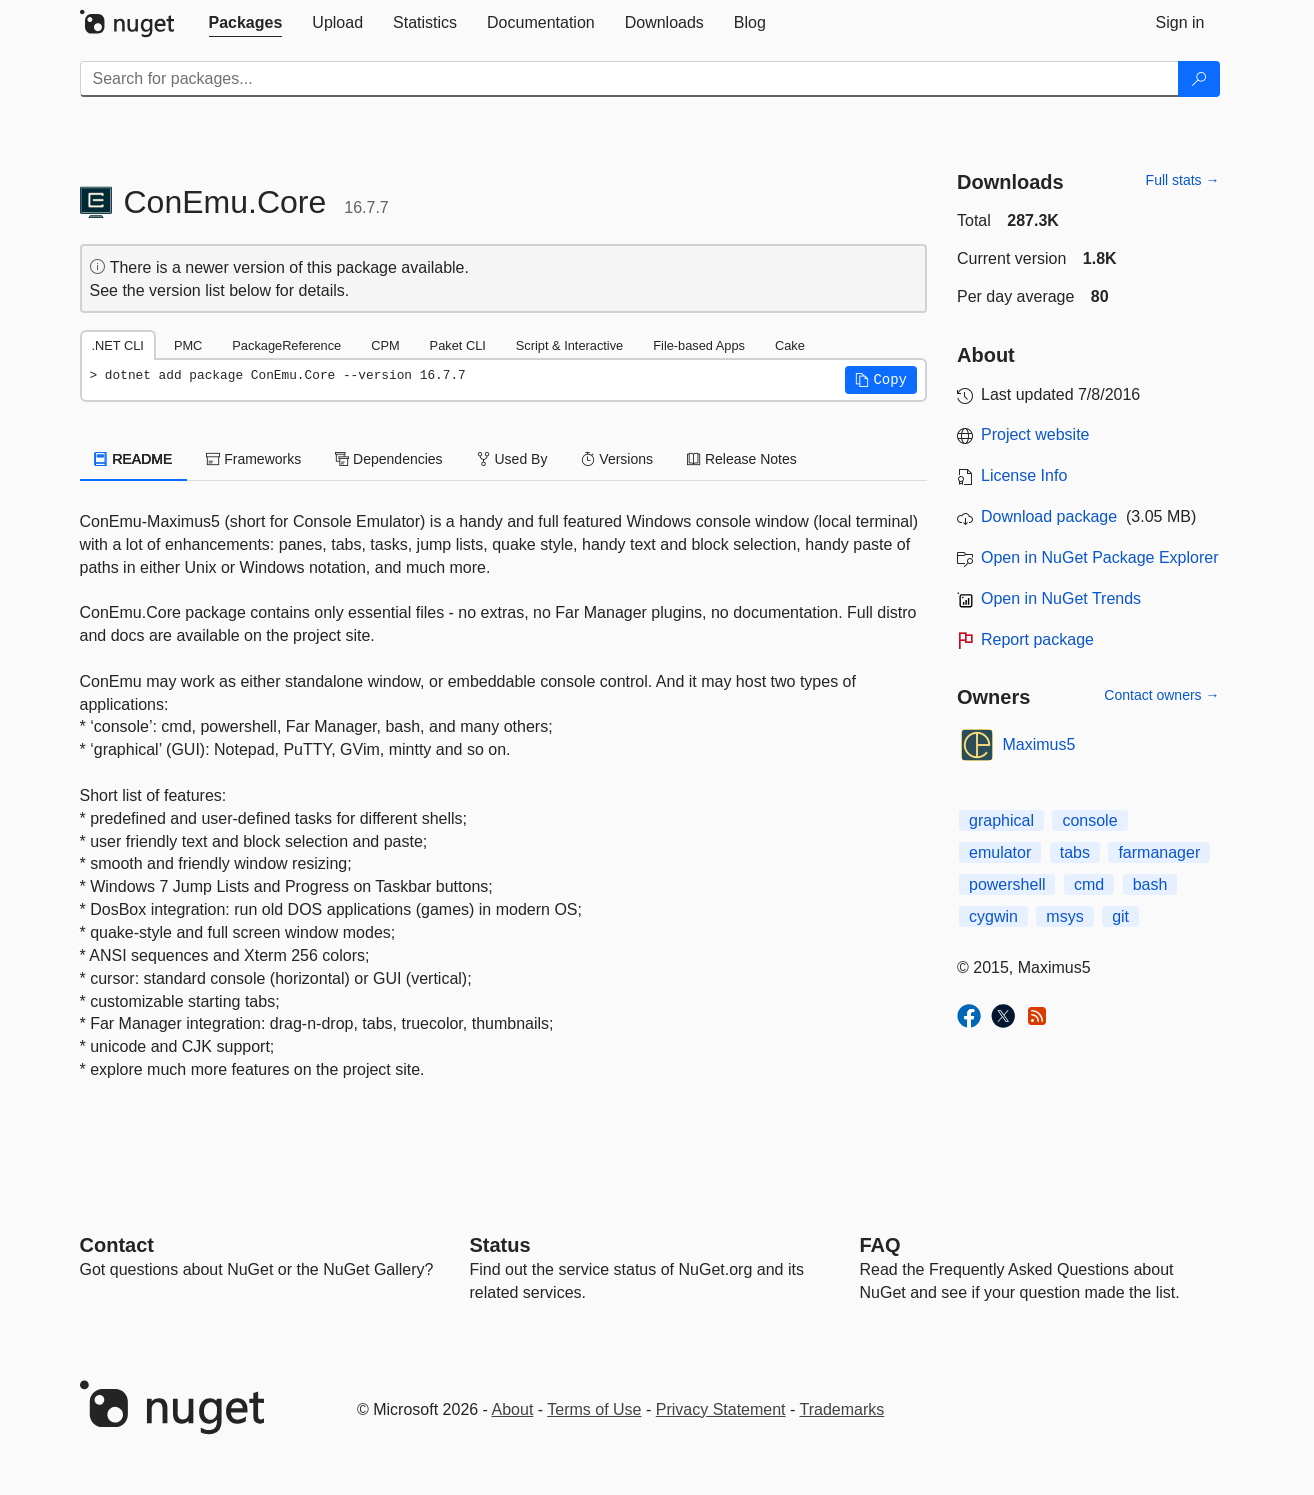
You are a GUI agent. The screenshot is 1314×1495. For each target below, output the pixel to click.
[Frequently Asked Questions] (880, 1245)
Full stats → (1183, 180)
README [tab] (134, 459)
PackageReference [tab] (286, 345)
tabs (1075, 852)
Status (500, 1245)
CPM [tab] (385, 345)
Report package (1037, 639)
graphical (1001, 820)
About (513, 1409)
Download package (1049, 516)
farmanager (1159, 852)
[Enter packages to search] (629, 79)
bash (1150, 884)
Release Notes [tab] (742, 459)
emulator (1000, 852)
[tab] (246, 23)
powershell (1007, 884)
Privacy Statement (721, 1409)
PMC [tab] (188, 345)
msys (1064, 916)
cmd (1089, 884)
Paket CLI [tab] (458, 345)
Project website (1035, 434)
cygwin (993, 916)
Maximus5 (1039, 744)
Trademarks (842, 1409)
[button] (881, 380)
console (1089, 820)
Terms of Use (594, 1409)
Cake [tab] (790, 345)
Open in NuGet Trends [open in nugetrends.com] (1061, 598)
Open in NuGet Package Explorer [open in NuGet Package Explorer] (1099, 557)
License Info (1024, 475)
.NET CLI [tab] (118, 345)
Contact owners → (1161, 695)
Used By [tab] (512, 459)
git (1120, 916)
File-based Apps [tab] (699, 345)
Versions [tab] (617, 459)
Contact (117, 1245)
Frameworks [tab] (253, 459)
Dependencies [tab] (388, 459)
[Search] (1199, 79)
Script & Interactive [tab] (569, 345)
